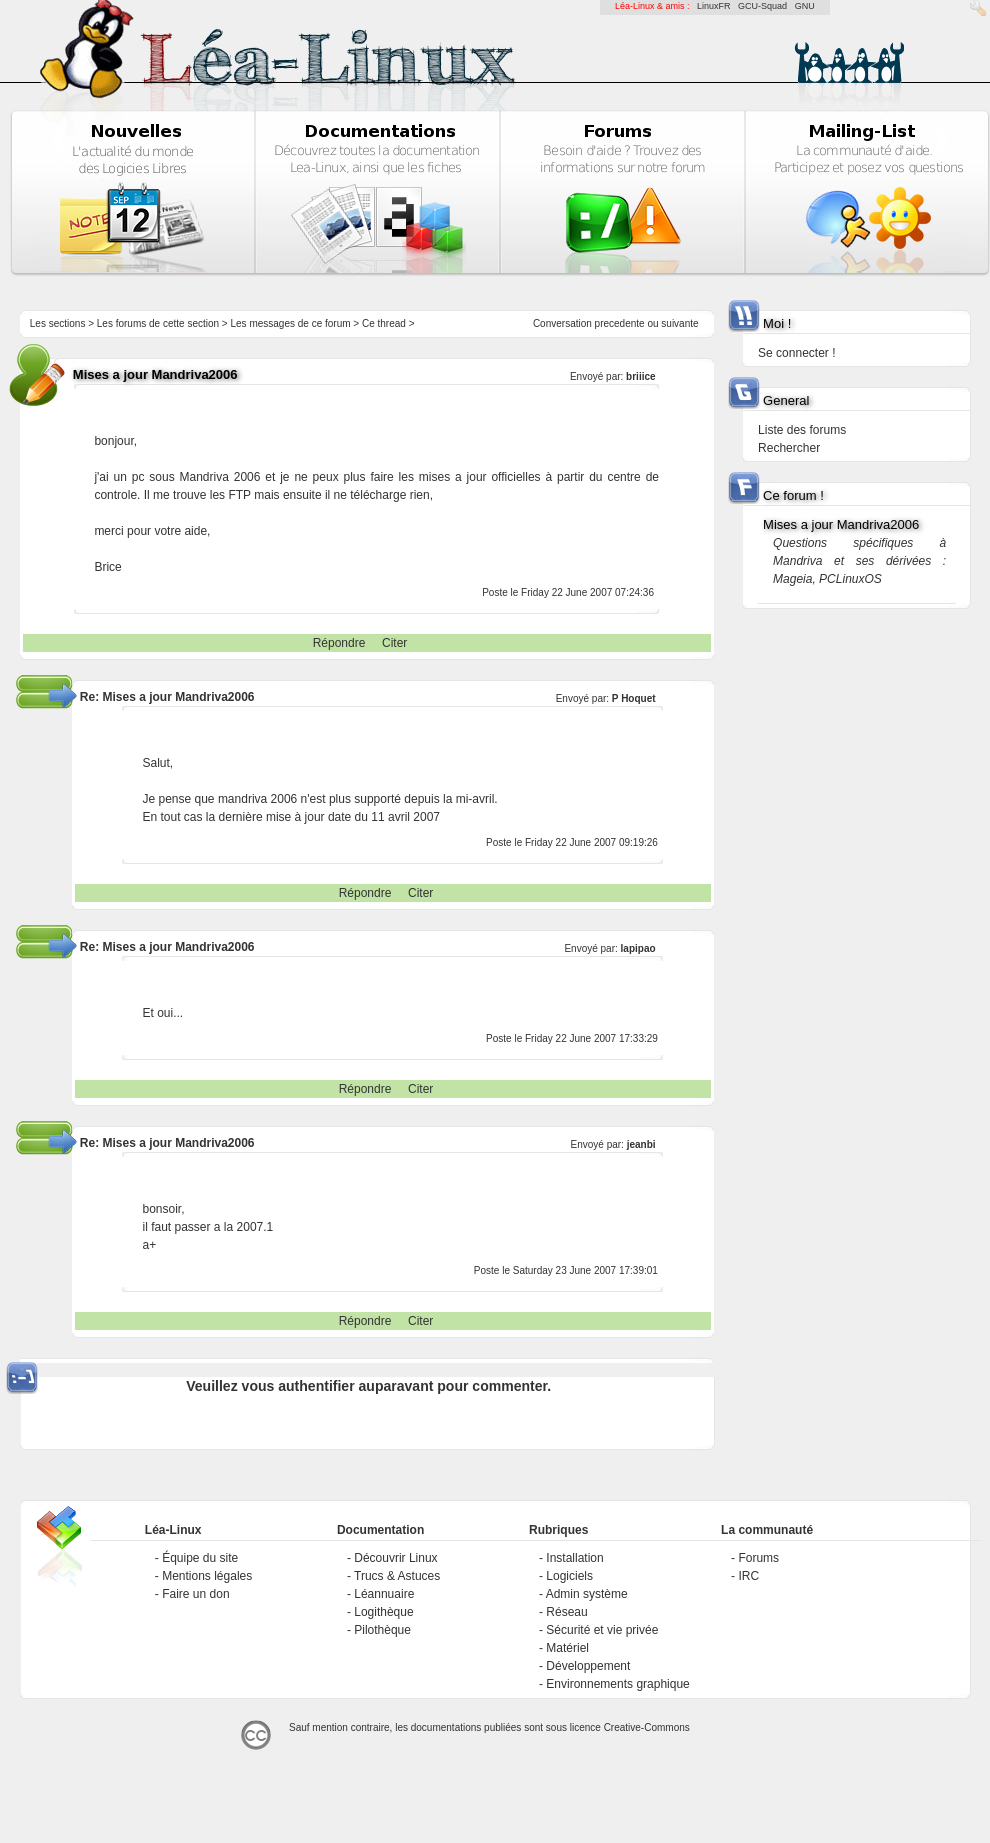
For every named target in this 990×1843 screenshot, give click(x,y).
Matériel (567, 1648)
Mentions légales (207, 1576)
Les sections (58, 323)
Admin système (587, 1594)
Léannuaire (384, 1594)
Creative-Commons (647, 1727)
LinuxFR (714, 6)
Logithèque (383, 1612)
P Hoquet (634, 698)
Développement (588, 1666)
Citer (394, 643)
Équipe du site (200, 1558)
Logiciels (569, 1576)
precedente (620, 323)
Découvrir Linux (395, 1558)
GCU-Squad (762, 6)
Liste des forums (802, 430)
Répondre (339, 643)
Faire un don (195, 1594)
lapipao (638, 948)
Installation (574, 1558)
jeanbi (641, 1144)
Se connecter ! (796, 353)
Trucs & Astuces (397, 1576)
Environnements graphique (617, 1684)
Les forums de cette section (158, 323)
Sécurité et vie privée (602, 1630)
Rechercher (789, 448)
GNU (805, 6)
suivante (679, 323)
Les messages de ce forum (291, 323)
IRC (748, 1576)
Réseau (566, 1612)
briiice (640, 376)
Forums (758, 1558)
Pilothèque (382, 1630)
